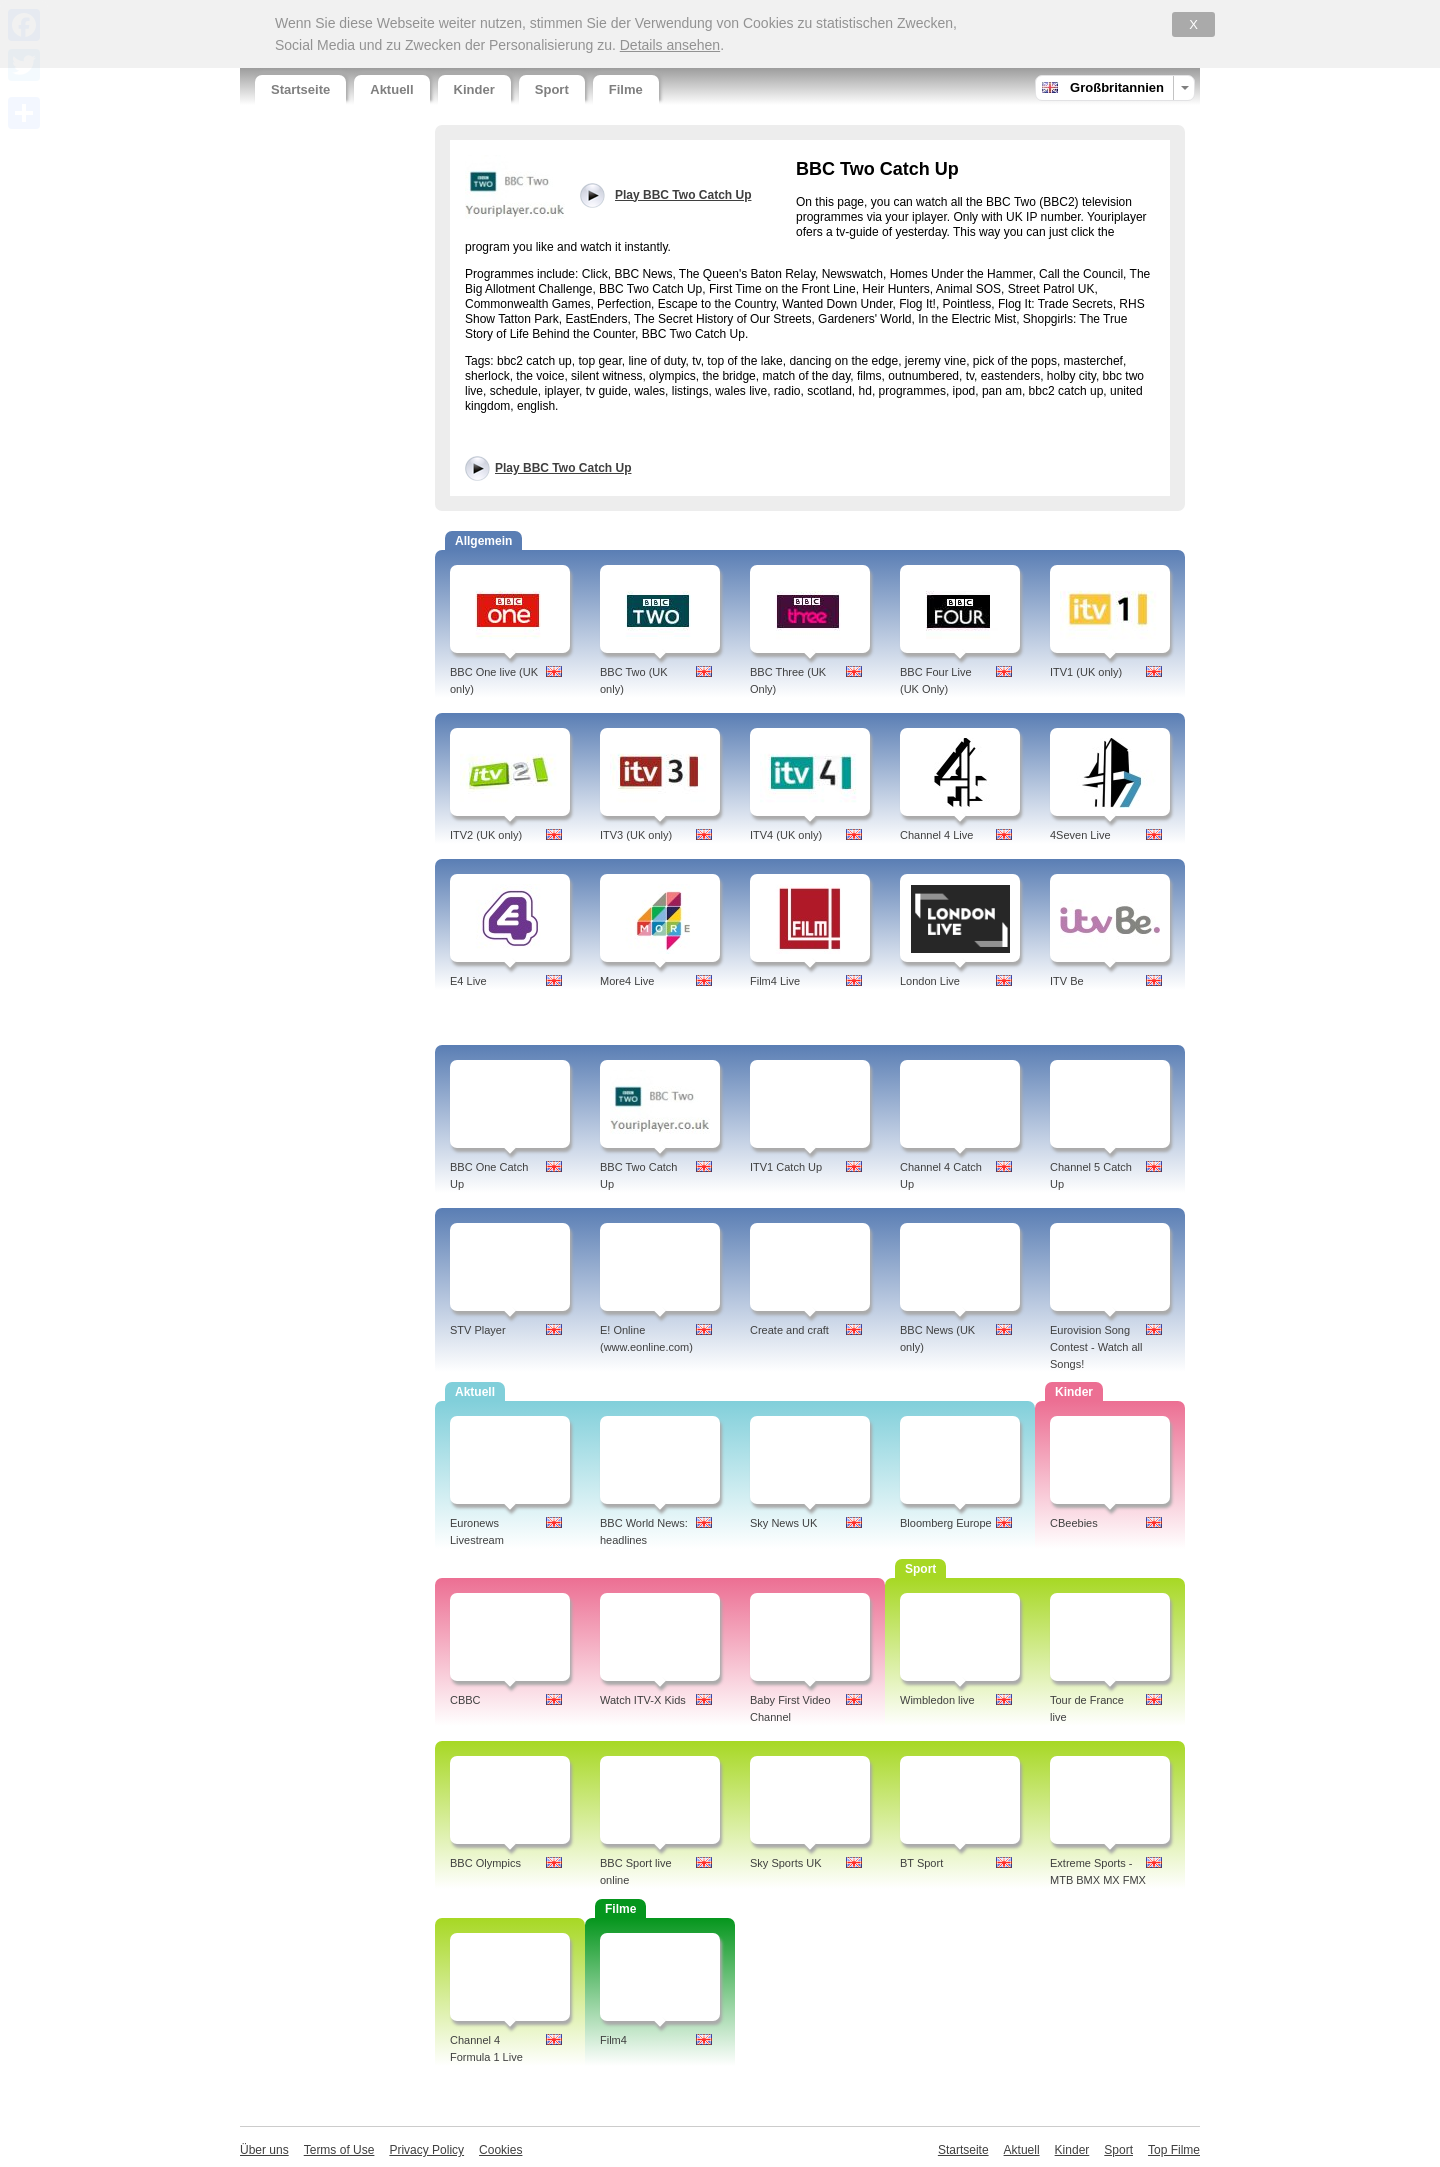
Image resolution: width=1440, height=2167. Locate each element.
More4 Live (627, 981)
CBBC (465, 1700)
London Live (930, 981)
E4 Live (468, 981)
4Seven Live (1080, 835)
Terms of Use (339, 2150)
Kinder (474, 89)
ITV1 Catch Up (786, 1167)
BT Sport (921, 1863)
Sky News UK (783, 1523)
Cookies (500, 2150)
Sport (552, 89)
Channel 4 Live (936, 835)
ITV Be (1067, 981)
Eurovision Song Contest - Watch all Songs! (1096, 1347)
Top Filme (1174, 2150)
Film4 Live (775, 981)
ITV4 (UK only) (786, 835)
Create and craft (789, 1330)
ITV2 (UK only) (486, 835)
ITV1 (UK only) (1086, 672)
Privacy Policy (426, 2150)
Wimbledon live (937, 1700)
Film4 (613, 2040)
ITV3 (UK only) (636, 835)
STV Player (478, 1330)
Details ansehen (670, 45)
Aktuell (391, 89)
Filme (626, 89)
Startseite (300, 89)
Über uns (264, 2150)
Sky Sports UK (786, 1863)
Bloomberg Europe (946, 1523)
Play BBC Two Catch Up (563, 468)
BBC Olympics (485, 1863)
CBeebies (1074, 1523)
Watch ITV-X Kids (643, 1700)
